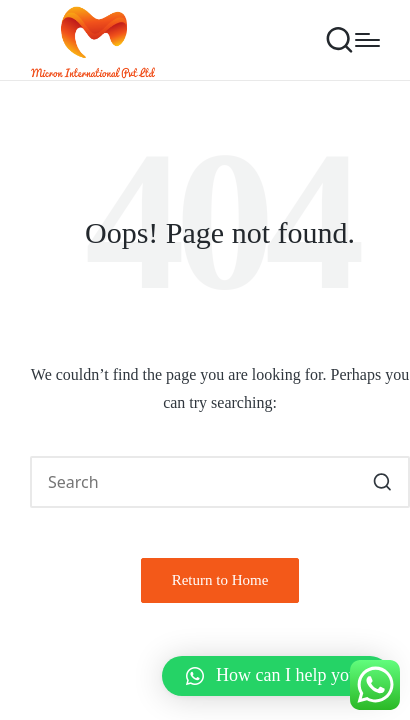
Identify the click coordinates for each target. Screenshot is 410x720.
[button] (382, 482)
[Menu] (367, 40)
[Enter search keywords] (220, 482)
